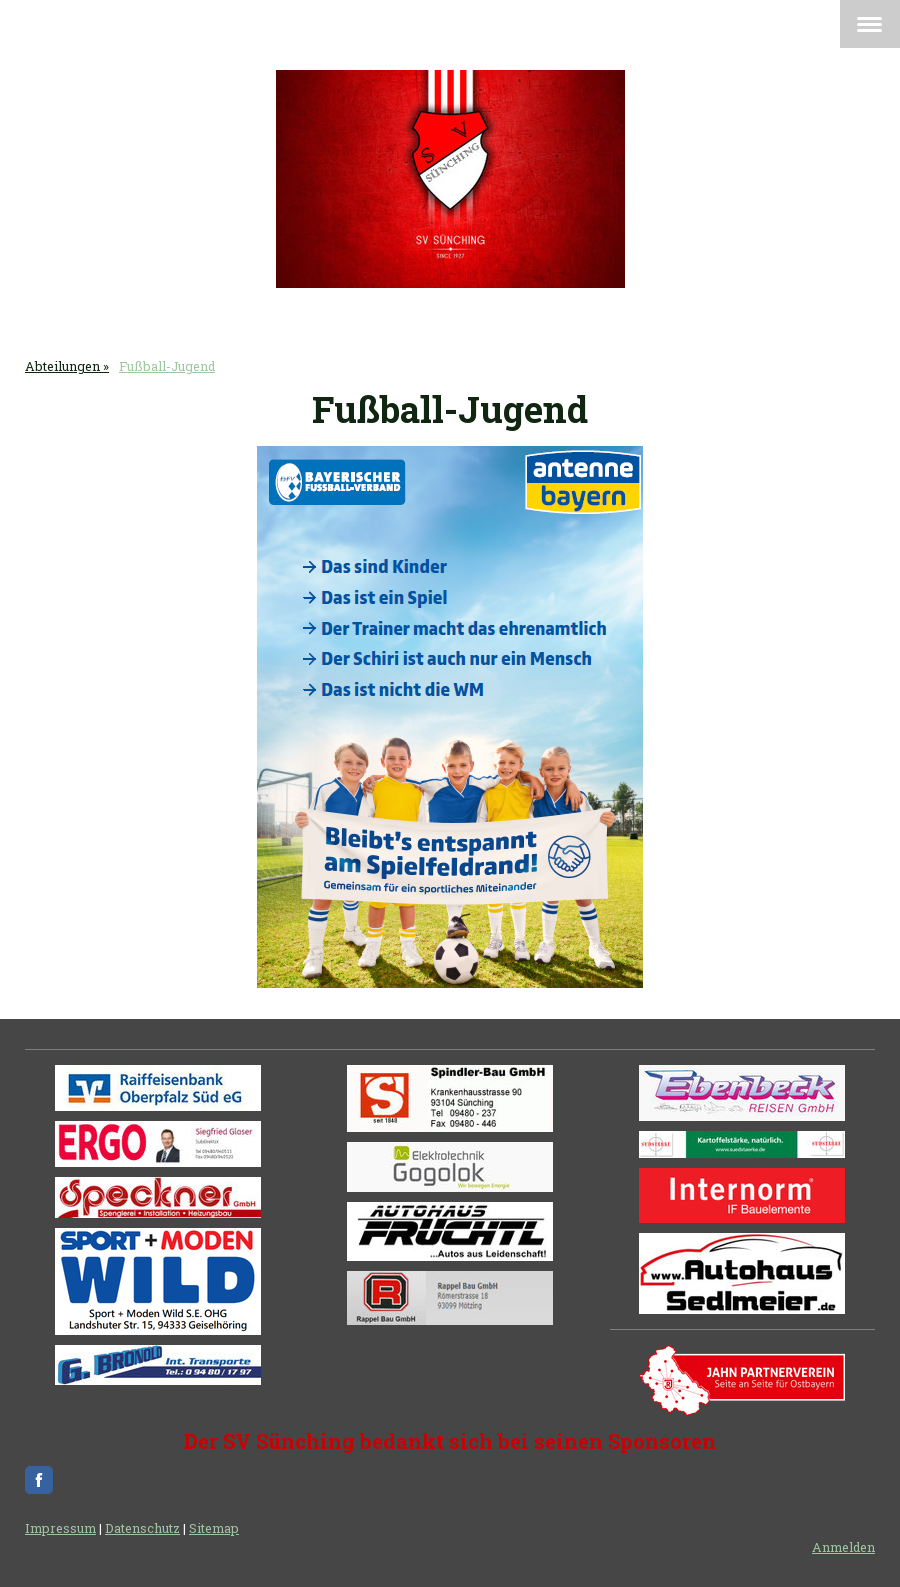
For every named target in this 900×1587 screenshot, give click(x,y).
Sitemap (214, 1528)
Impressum (60, 1528)
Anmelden (843, 1547)
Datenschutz (142, 1528)
